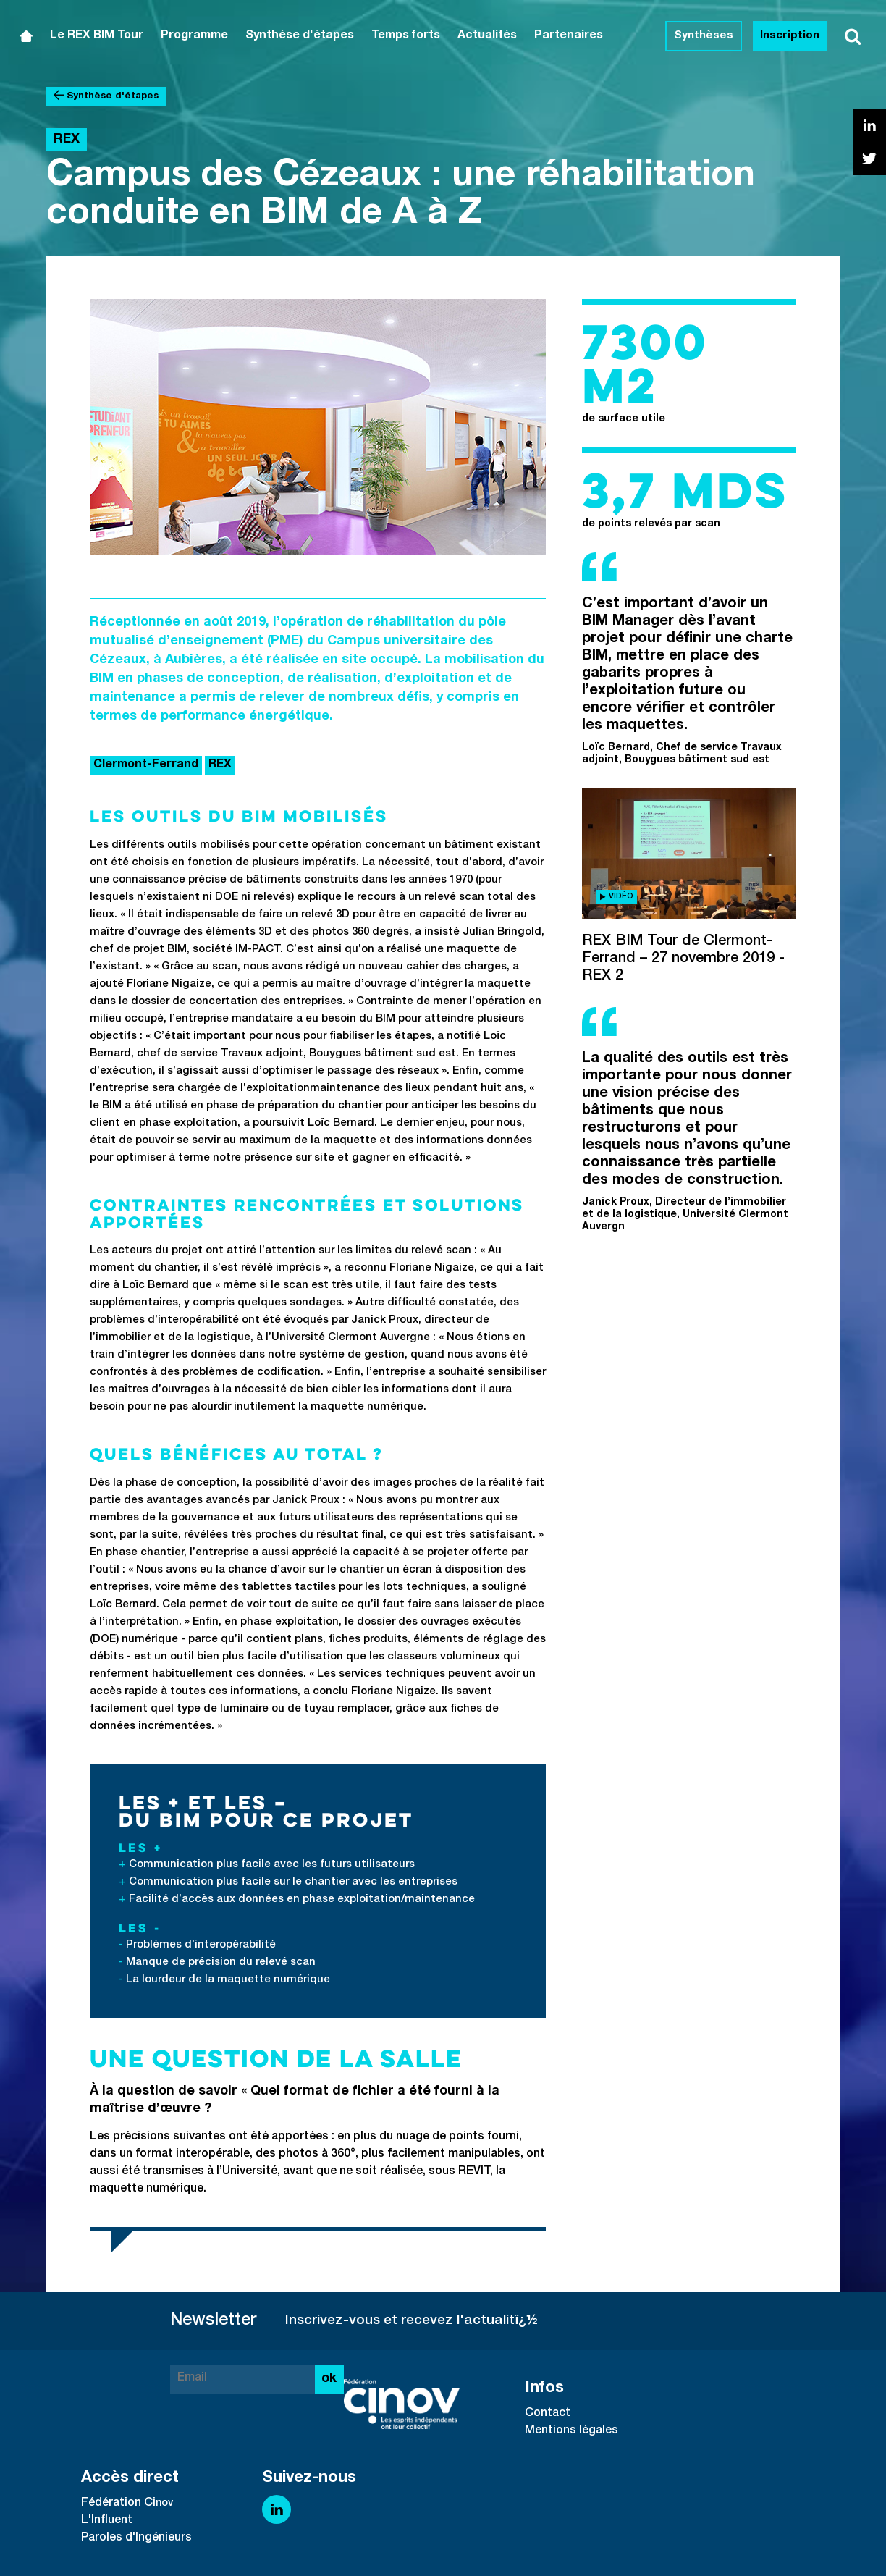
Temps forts (405, 36)
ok (329, 2379)
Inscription (789, 35)
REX (220, 765)
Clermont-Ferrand (145, 765)
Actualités (487, 36)
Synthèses (703, 35)
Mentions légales (571, 2431)
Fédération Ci (118, 2503)
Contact (547, 2414)
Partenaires (568, 36)
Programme (194, 36)
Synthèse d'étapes (299, 36)
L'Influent (106, 2521)
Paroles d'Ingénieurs (136, 2538)
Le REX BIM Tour (96, 36)
